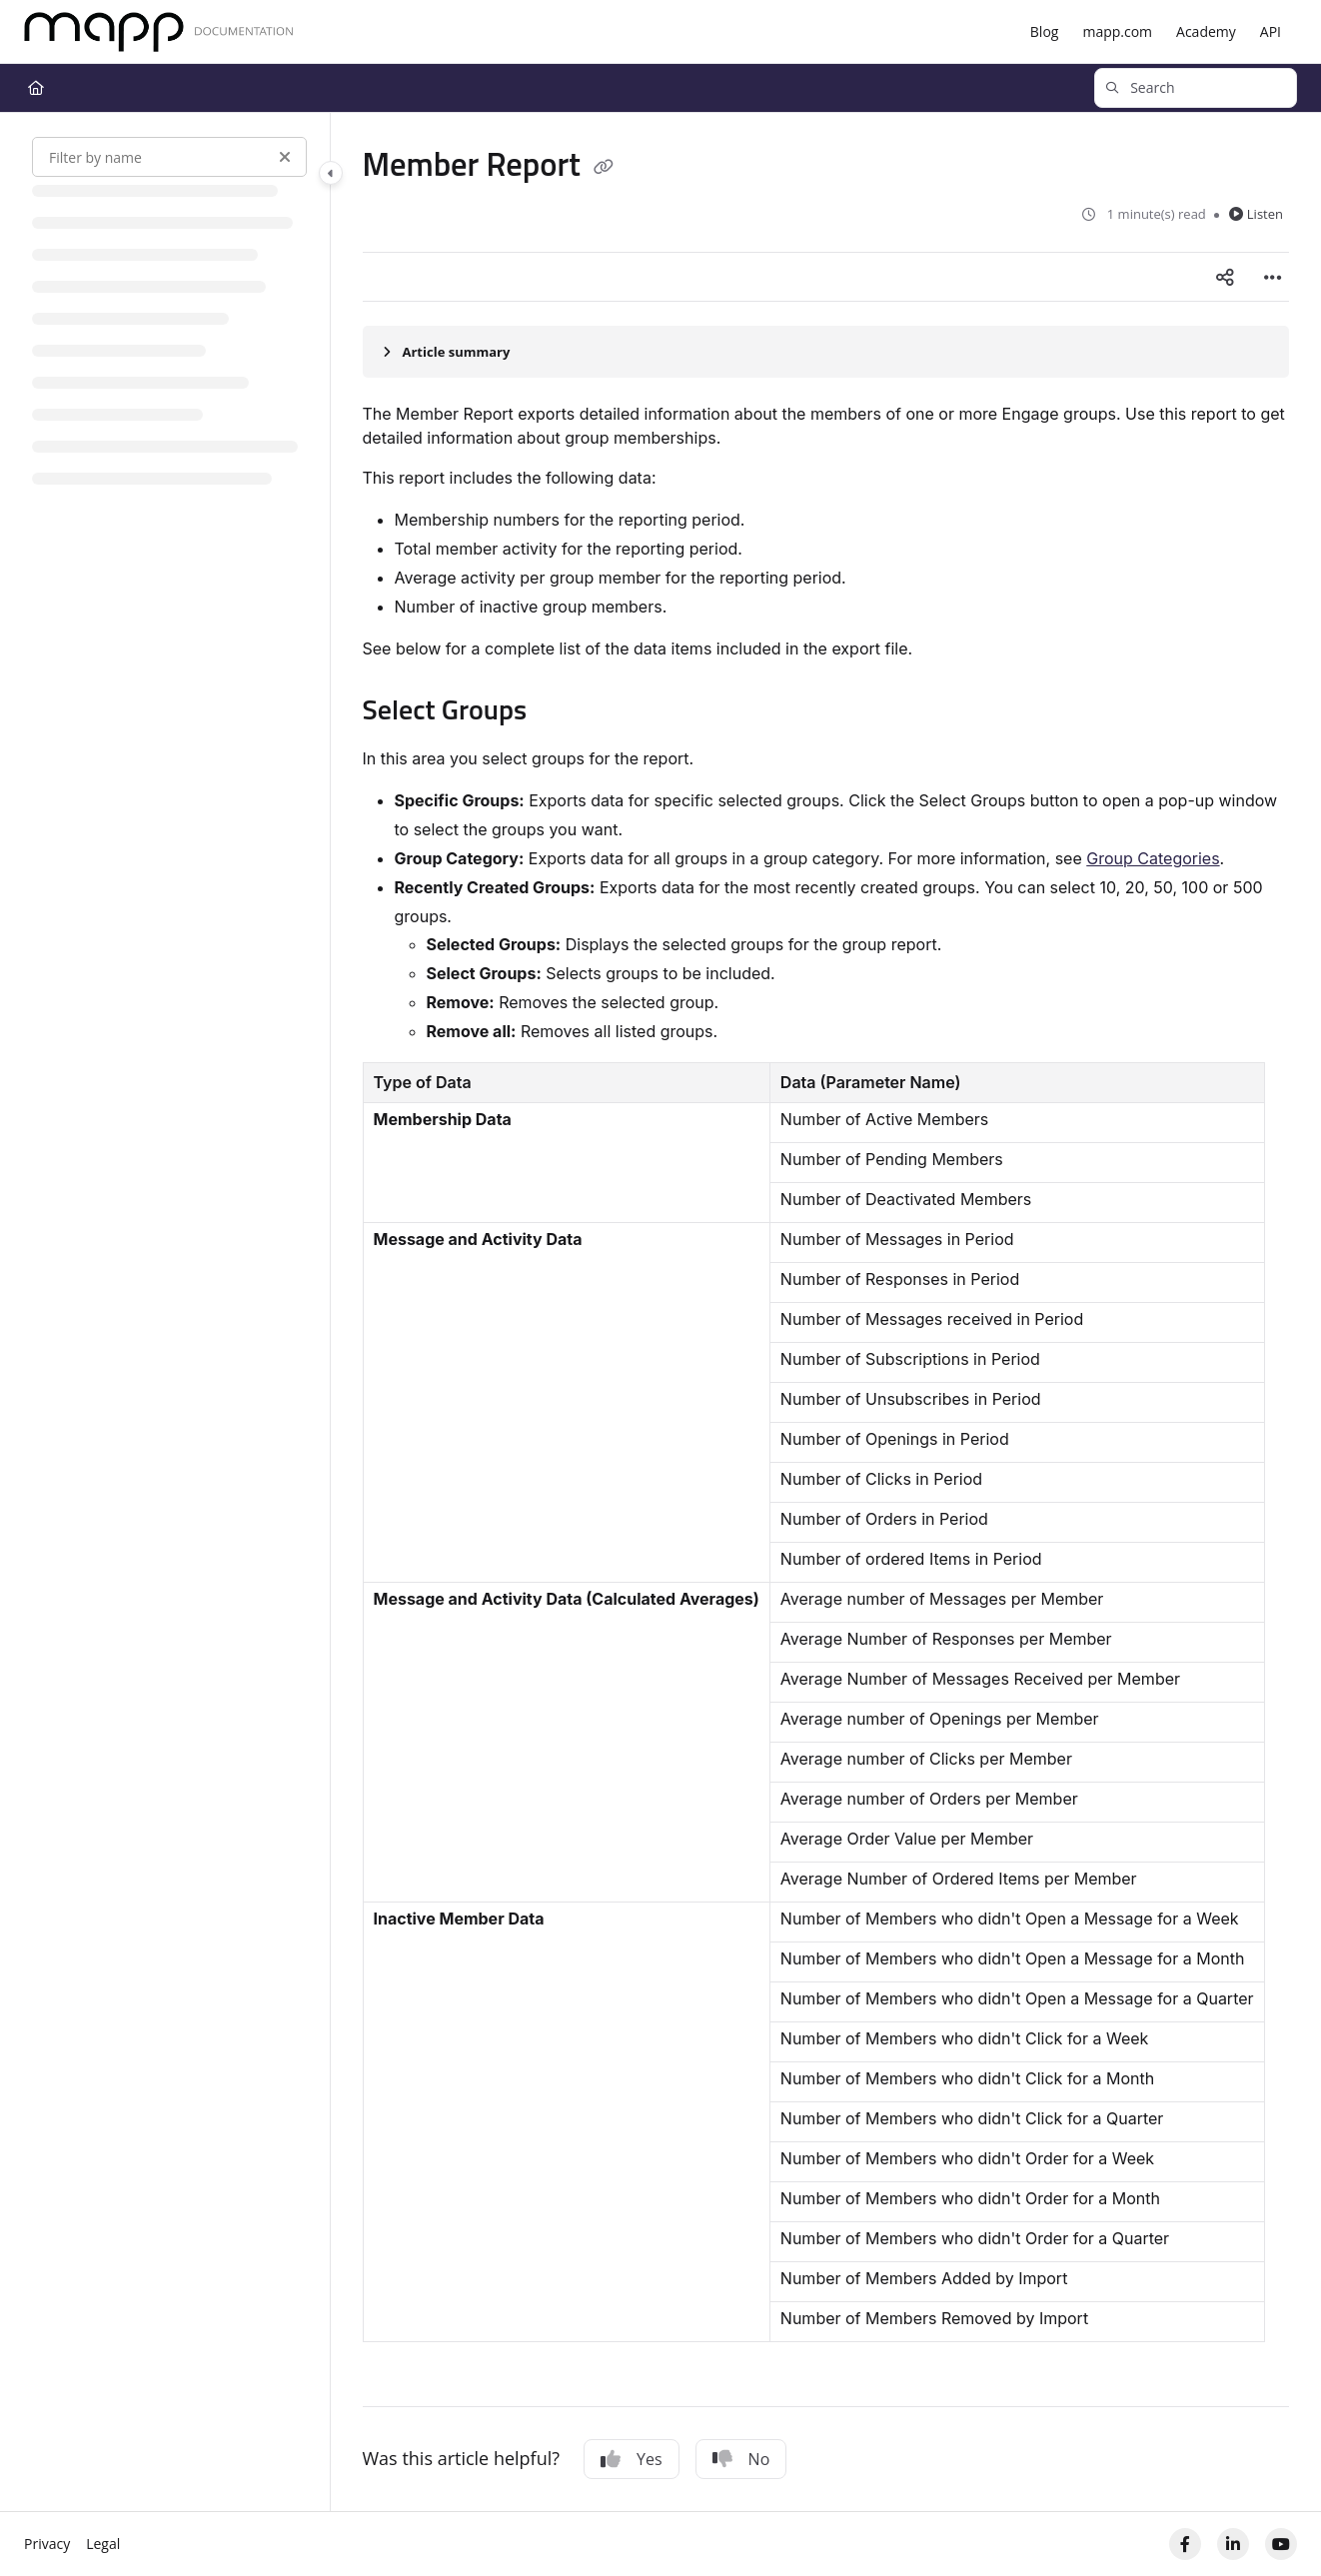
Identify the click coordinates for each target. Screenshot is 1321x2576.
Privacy (47, 2543)
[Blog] (1044, 32)
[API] (1270, 32)
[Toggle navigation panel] (331, 173)
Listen (1256, 214)
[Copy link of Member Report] (604, 168)
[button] (1195, 88)
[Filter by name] (169, 157)
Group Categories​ (1152, 858)
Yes (631, 2459)
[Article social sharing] (1225, 277)
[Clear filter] (285, 157)
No (741, 2459)
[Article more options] (1273, 277)
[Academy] (1206, 32)
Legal (103, 2543)
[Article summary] (826, 352)
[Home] (159, 32)
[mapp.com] (1117, 32)
